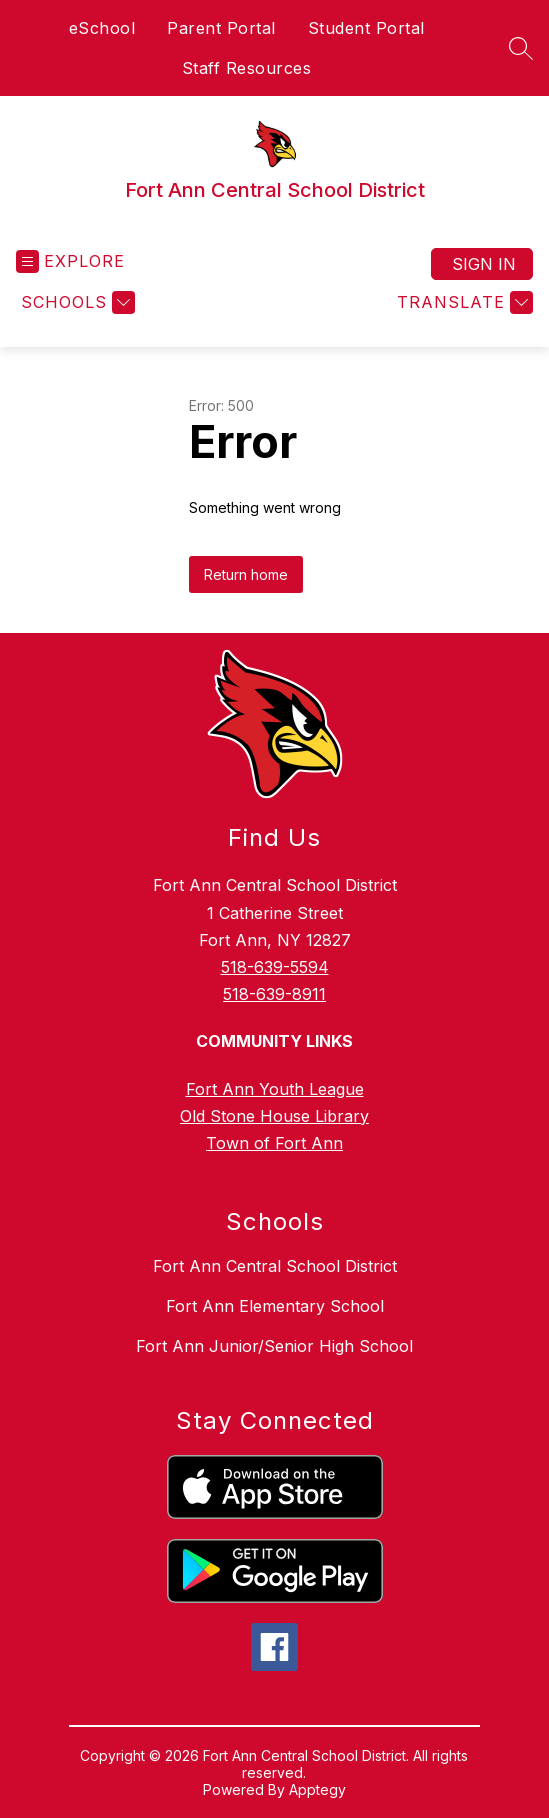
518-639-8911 (274, 994)
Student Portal (366, 28)
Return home (246, 574)
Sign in (484, 264)
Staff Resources (247, 68)
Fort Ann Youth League (275, 1089)
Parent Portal (221, 28)
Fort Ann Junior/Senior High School (274, 1346)
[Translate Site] (462, 302)
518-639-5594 (275, 967)
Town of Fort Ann (274, 1143)
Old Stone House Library (274, 1116)
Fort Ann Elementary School (275, 1306)
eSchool (102, 28)
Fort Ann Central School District (275, 1266)
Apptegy (317, 1789)
